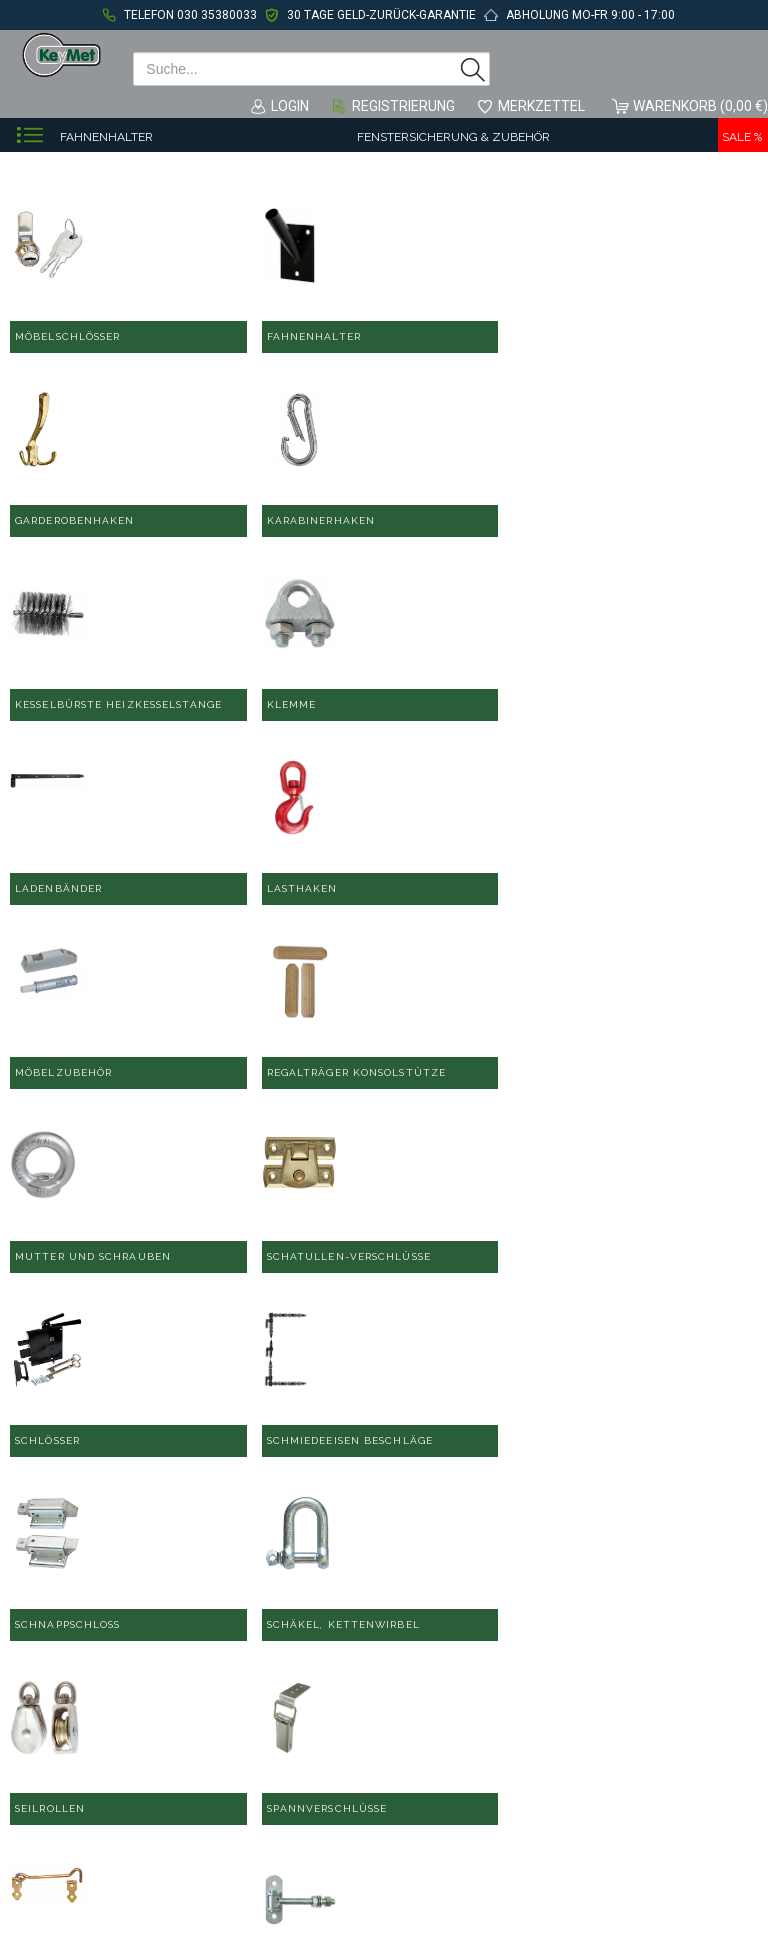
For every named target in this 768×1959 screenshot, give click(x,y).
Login (290, 106)
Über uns (594, 1715)
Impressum (418, 1715)
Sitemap (409, 1811)
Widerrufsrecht (429, 1835)
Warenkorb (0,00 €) (700, 106)
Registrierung (403, 106)
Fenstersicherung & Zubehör (453, 137)
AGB (396, 1739)
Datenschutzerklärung (452, 1763)
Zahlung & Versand (442, 1787)
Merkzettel (541, 106)
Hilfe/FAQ (596, 1691)
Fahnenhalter (106, 137)
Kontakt (406, 1691)
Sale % (742, 137)
